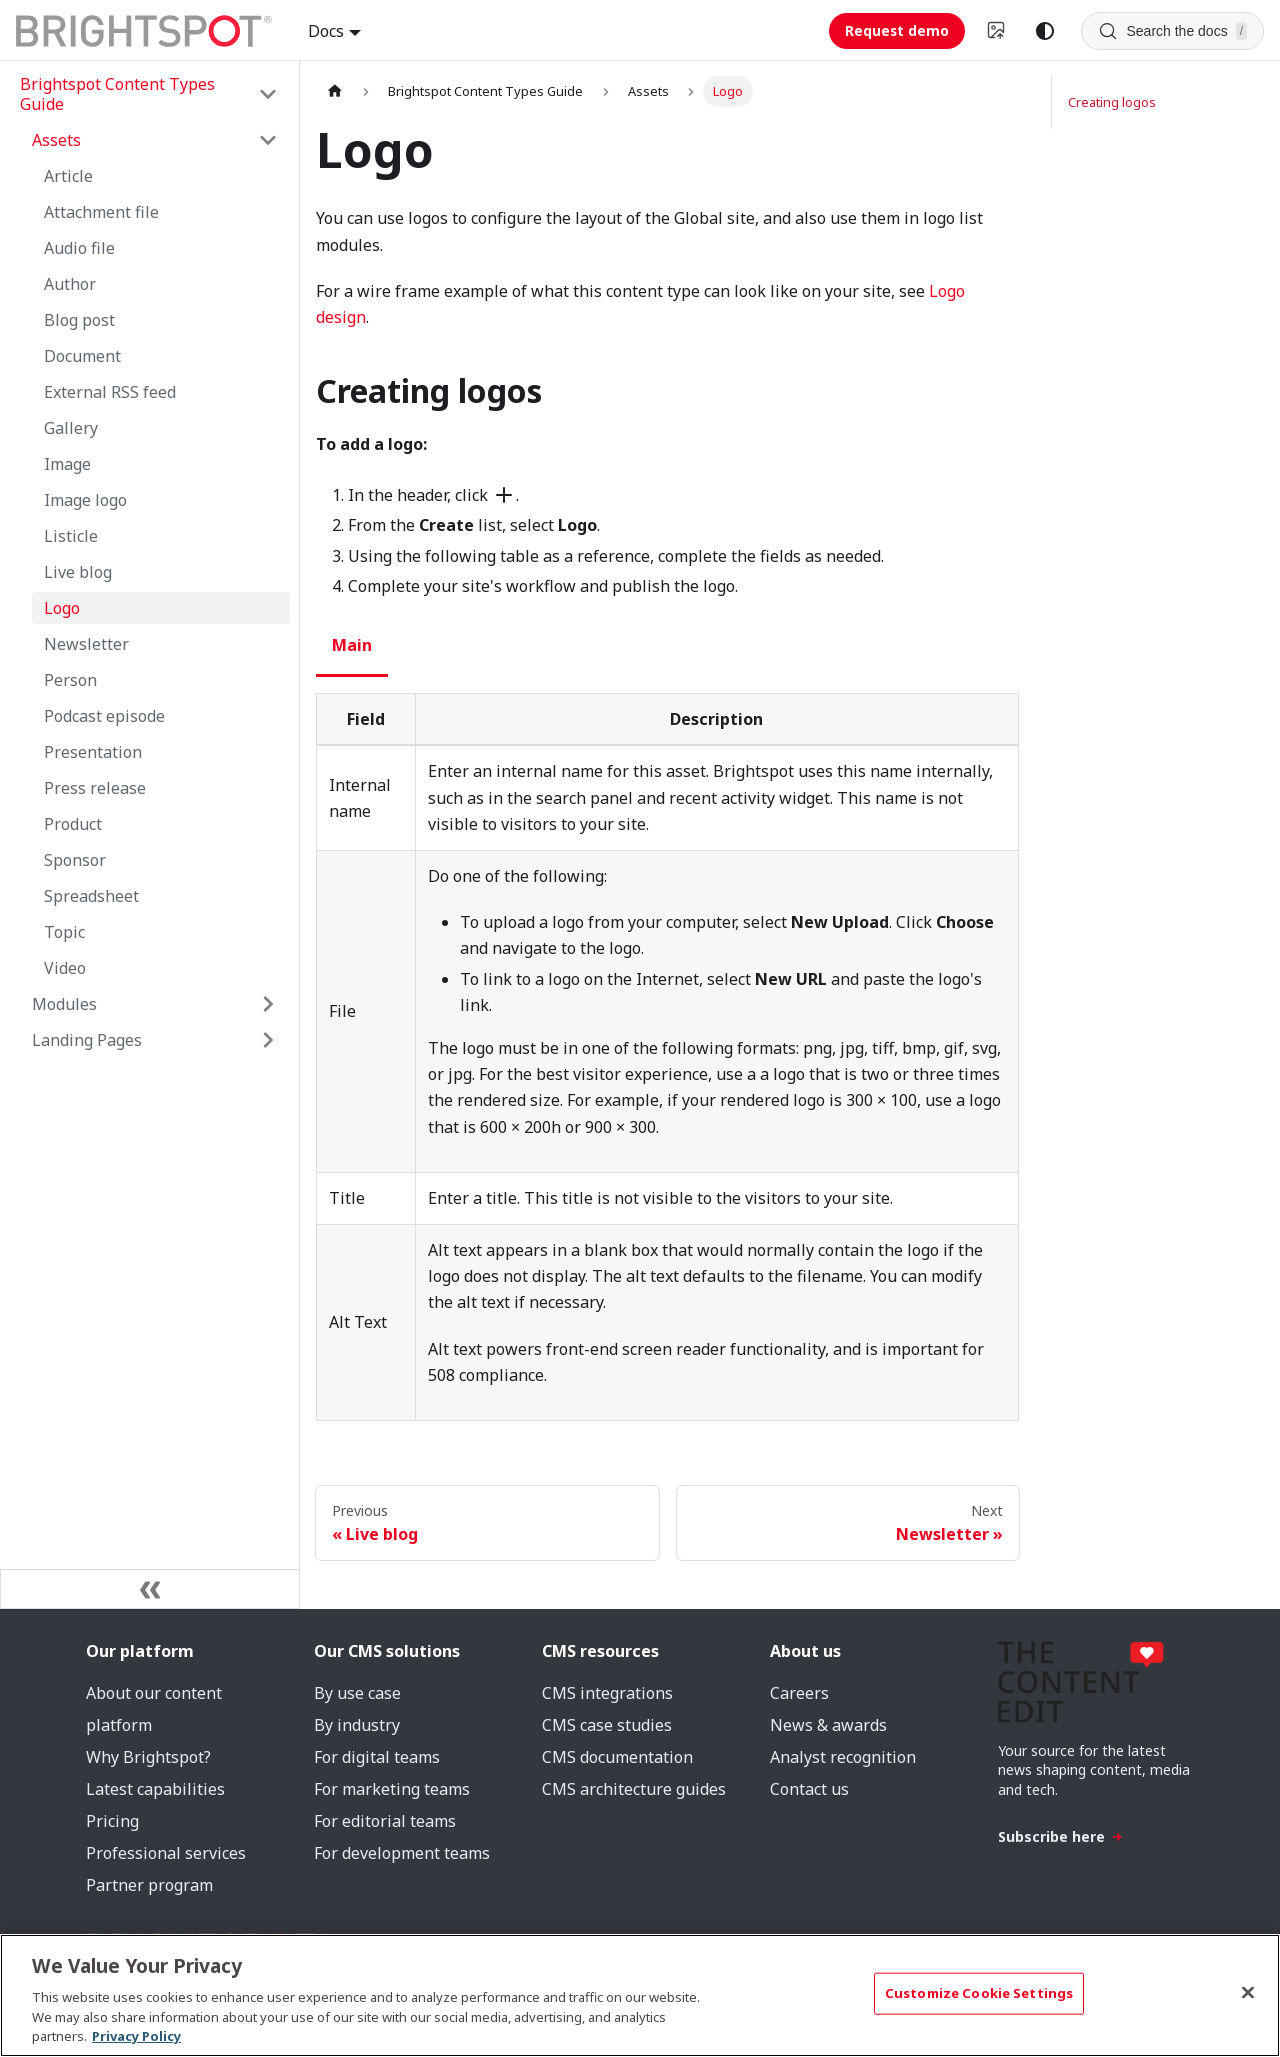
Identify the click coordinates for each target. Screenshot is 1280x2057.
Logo (62, 608)
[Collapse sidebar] (150, 1589)
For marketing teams (392, 1789)
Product (73, 824)
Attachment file (101, 212)
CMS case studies (607, 1725)
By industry (357, 1725)
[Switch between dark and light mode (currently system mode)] (1045, 31)
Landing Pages (87, 1040)
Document (82, 356)
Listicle (71, 536)
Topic (64, 932)
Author (70, 284)
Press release (95, 788)
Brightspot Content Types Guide (117, 94)
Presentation (93, 752)
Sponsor (75, 860)
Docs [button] (326, 31)
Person (70, 680)
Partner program (149, 1885)
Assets (56, 140)
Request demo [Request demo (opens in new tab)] (897, 30)
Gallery (71, 428)
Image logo (85, 500)
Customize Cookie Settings (979, 1993)
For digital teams (377, 1757)
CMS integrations (607, 1693)
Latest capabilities (155, 1789)
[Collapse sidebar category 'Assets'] (268, 140)
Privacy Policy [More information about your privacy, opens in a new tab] (136, 2036)
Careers (799, 1693)
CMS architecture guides (634, 1789)
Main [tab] (352, 645)
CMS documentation (617, 1757)
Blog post (79, 320)
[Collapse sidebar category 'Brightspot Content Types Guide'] (268, 94)
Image (67, 464)
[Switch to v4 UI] (997, 31)
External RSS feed (110, 392)
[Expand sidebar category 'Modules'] (268, 1004)
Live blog (78, 572)
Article (68, 176)
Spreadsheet (91, 896)
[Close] (1248, 1993)
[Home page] (335, 91)
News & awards (828, 1725)
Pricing (112, 1821)
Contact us (809, 1789)
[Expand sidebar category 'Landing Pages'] (268, 1040)
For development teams (402, 1853)
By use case (357, 1693)
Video (65, 968)
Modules (64, 1004)
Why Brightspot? (148, 1757)
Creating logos (1112, 102)
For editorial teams (385, 1821)
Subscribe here (1060, 1836)
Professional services (166, 1853)
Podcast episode (104, 716)
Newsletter (86, 644)
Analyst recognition (843, 1757)
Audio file (79, 248)
